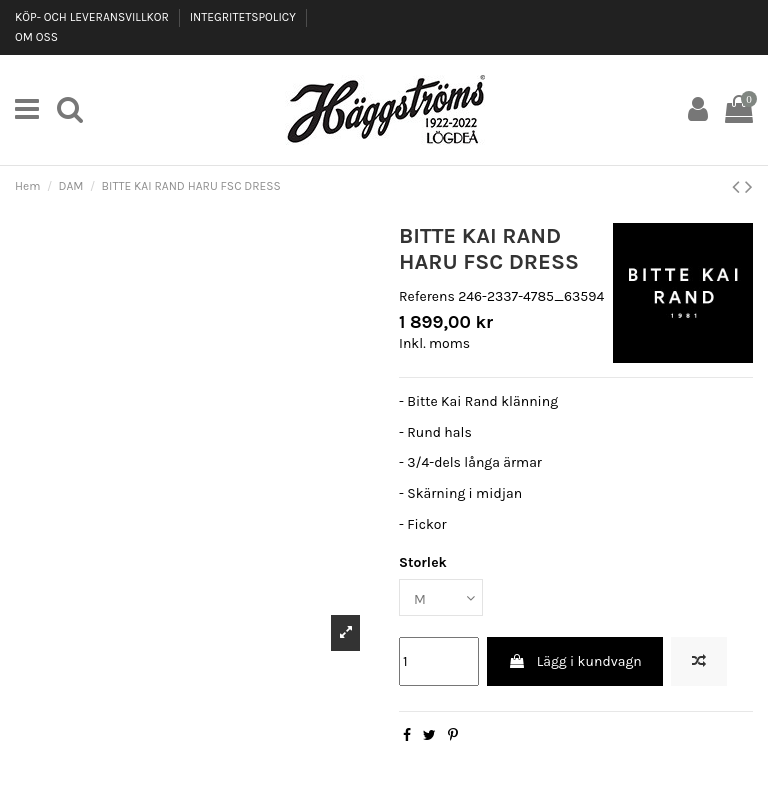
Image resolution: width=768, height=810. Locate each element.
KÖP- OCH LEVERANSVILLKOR (93, 17)
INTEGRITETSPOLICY (244, 17)
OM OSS (36, 37)
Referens (427, 296)
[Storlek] (441, 597)
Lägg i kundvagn (574, 661)
